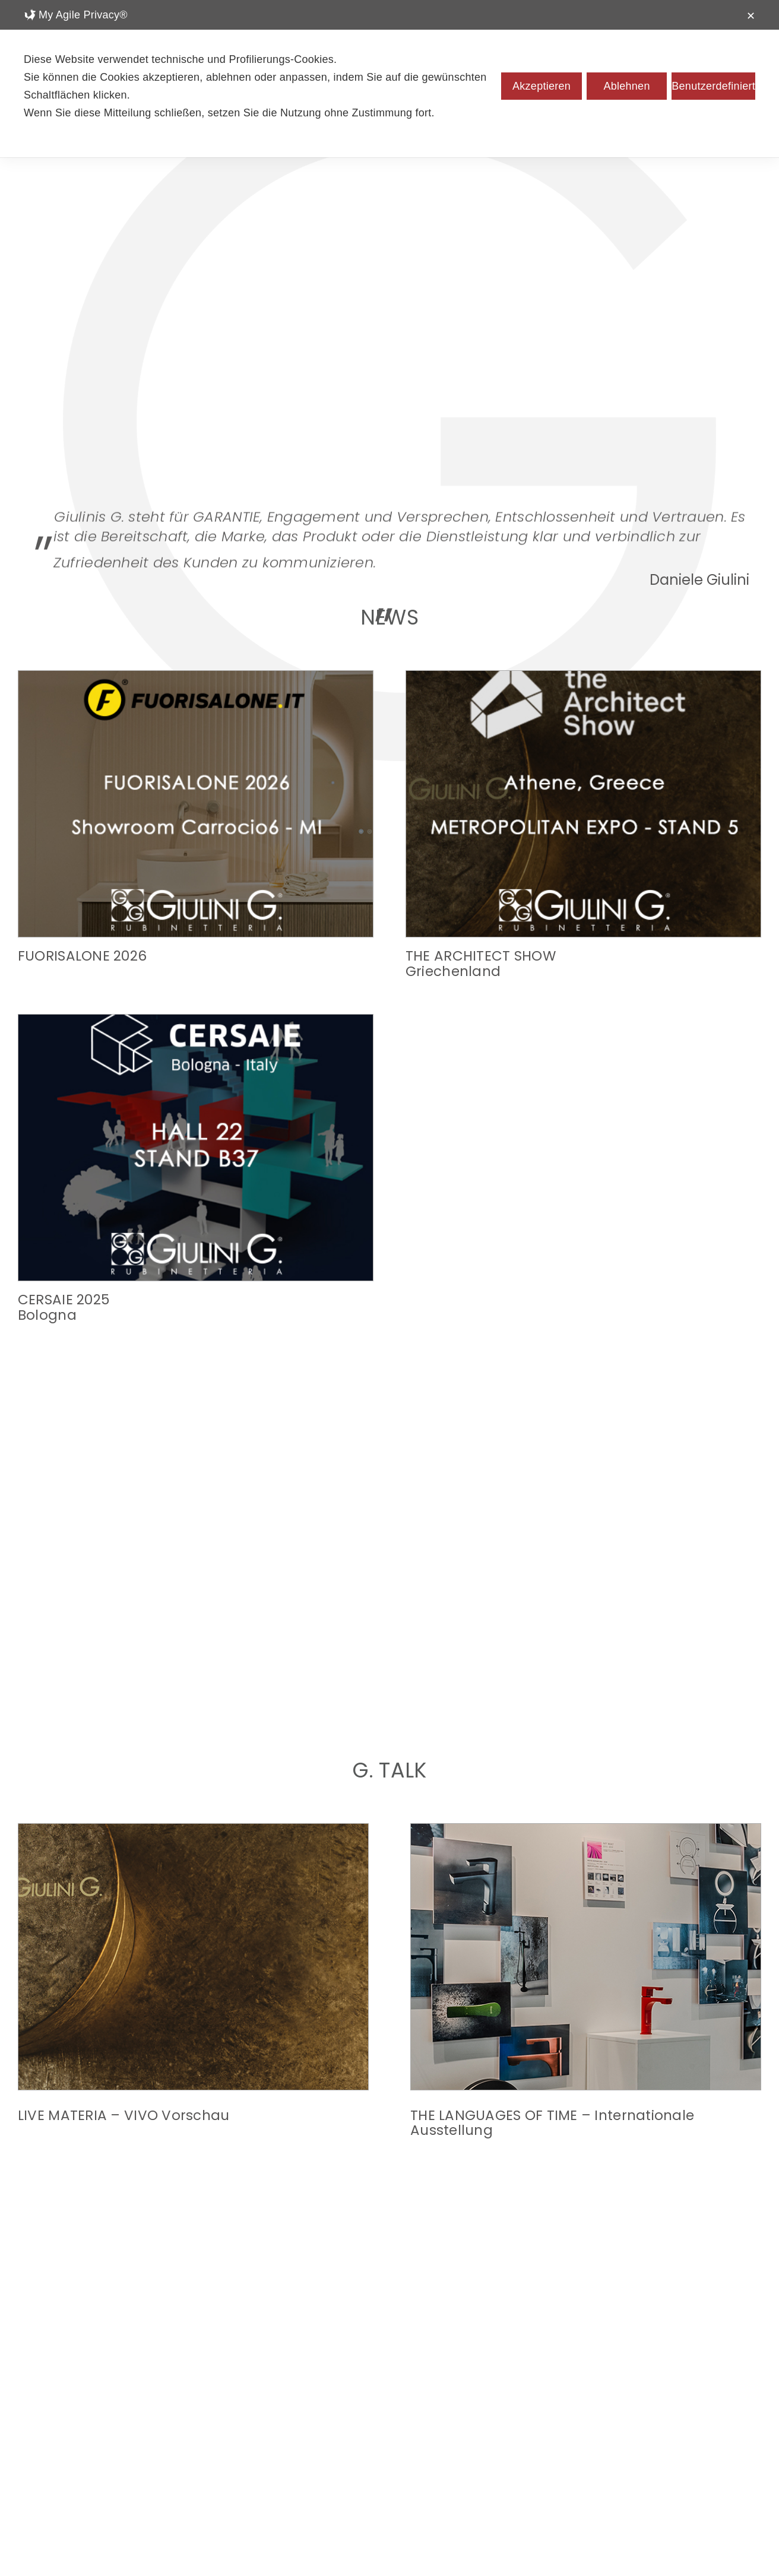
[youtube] (442, 2490)
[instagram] (337, 2490)
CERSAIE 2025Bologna (580, 963)
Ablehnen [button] (626, 86)
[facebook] (363, 2490)
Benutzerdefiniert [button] (713, 86)
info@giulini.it (389, 2533)
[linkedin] (389, 2490)
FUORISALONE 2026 (82, 955)
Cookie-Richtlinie (451, 2547)
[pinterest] (416, 2490)
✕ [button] (750, 16)
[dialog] (389, 78)
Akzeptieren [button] (541, 86)
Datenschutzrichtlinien (343, 2547)
